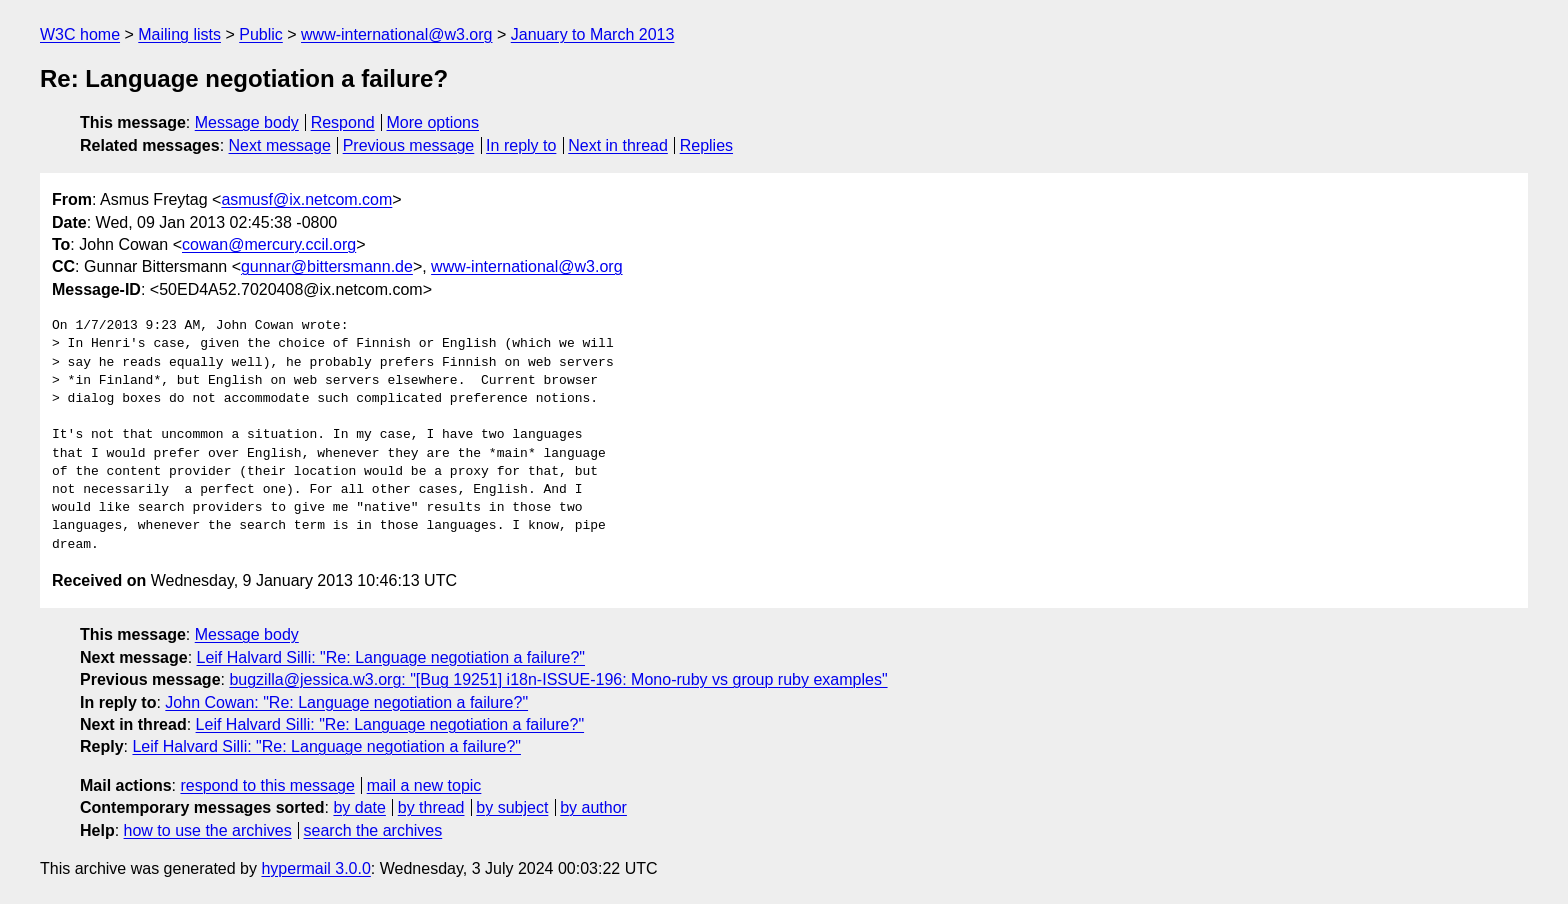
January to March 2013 (593, 34)
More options (433, 122)
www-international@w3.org (396, 34)
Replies (706, 145)
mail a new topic (424, 785)
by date (359, 807)
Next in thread (618, 145)
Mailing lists (179, 34)
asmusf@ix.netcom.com (306, 199)
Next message (280, 145)
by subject (512, 807)
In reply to (521, 145)
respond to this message (267, 785)
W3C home (80, 34)
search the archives (373, 830)
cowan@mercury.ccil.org (269, 244)
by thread (431, 807)
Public (261, 34)
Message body (247, 122)
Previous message (409, 145)
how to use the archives (208, 830)
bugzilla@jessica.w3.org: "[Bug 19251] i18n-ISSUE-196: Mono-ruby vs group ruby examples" (558, 679)
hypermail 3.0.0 (315, 868)
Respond (343, 122)
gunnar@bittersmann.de (327, 266)
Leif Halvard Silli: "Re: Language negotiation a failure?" (391, 657)
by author (593, 807)
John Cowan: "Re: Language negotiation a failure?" (346, 702)
